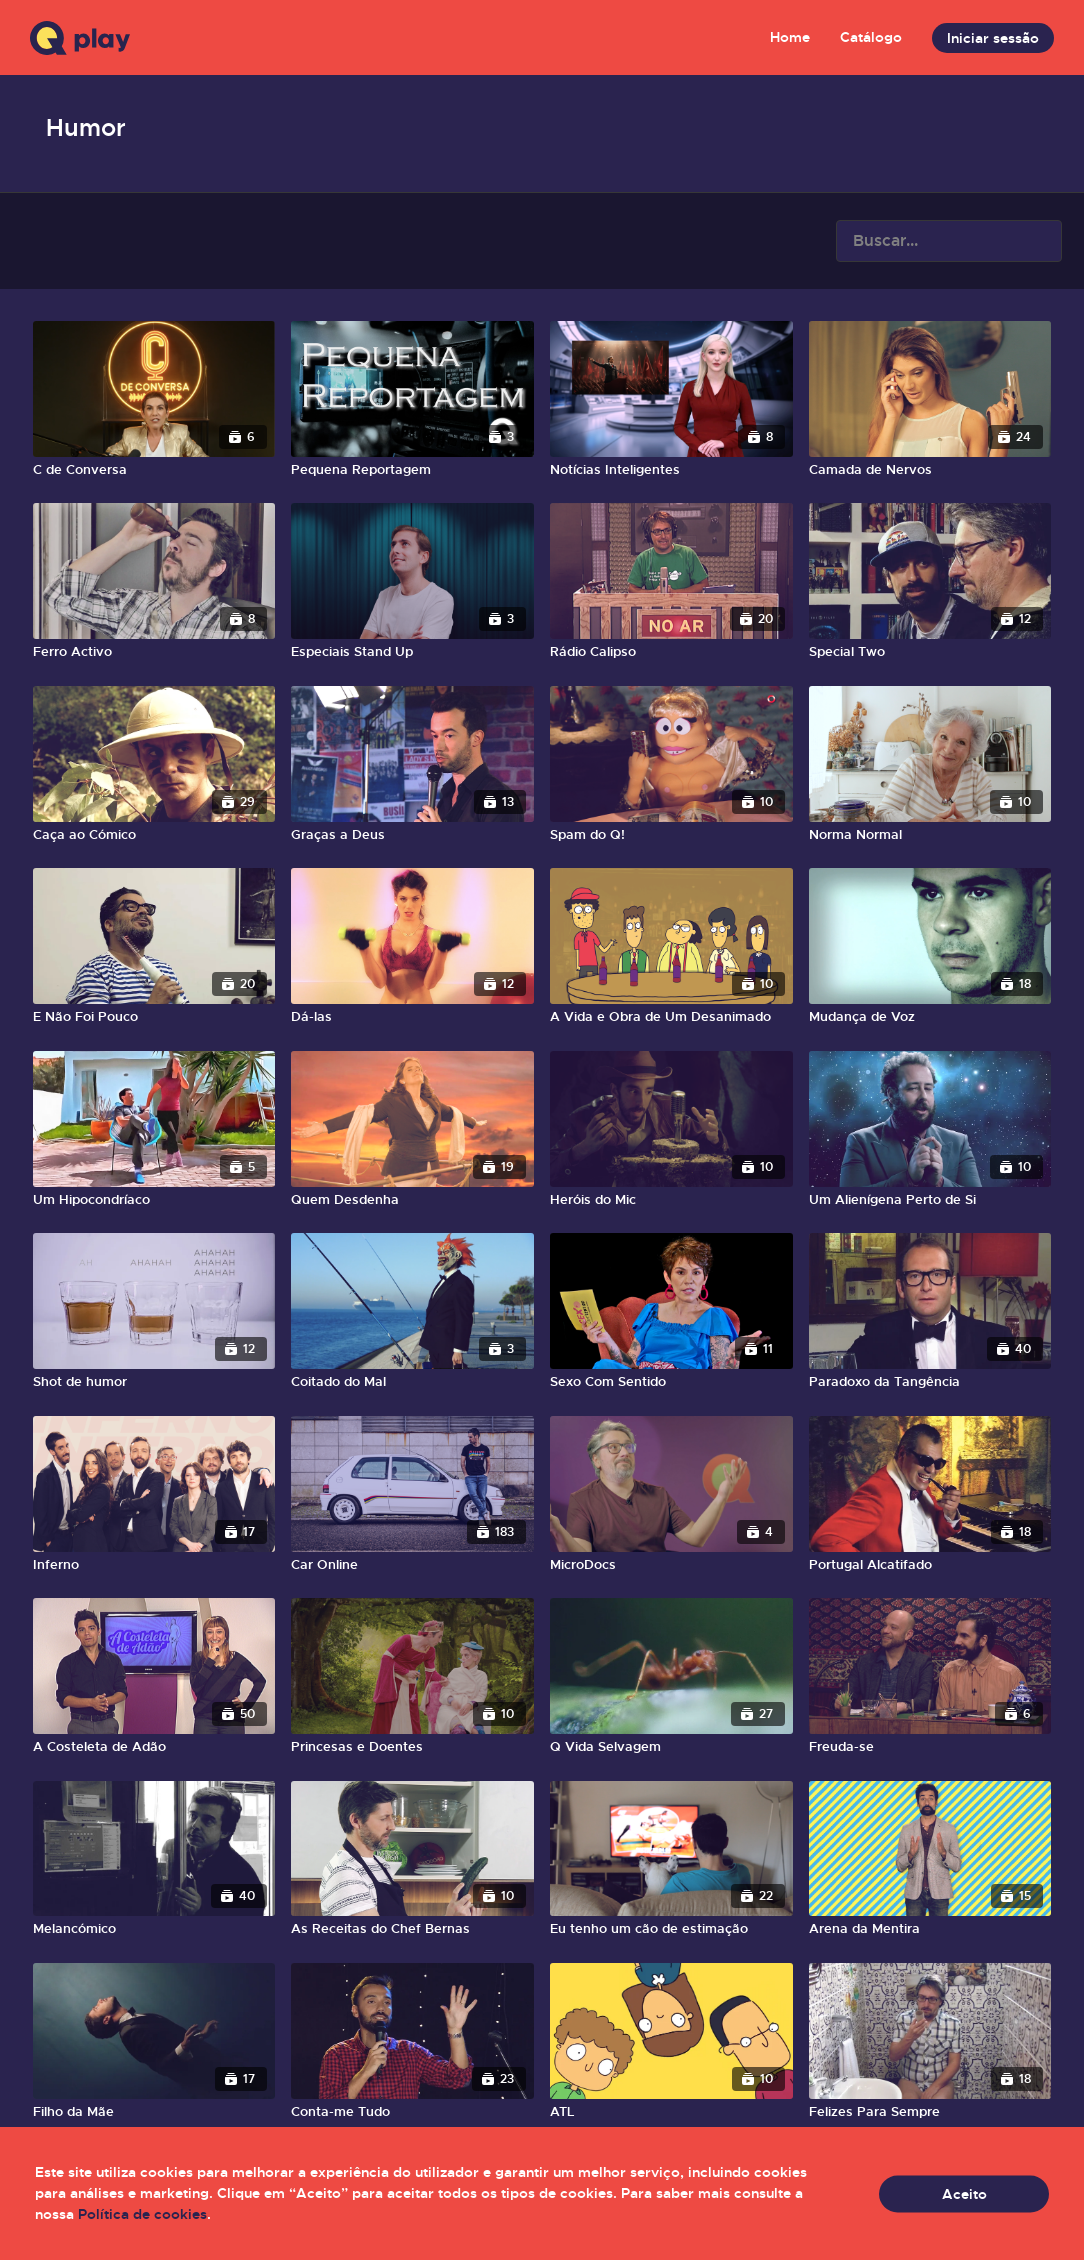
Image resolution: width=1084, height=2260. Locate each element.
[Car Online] (412, 1565)
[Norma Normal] (930, 835)
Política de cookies (142, 2214)
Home (790, 37)
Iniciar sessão (993, 38)
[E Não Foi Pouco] (154, 1017)
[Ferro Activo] (154, 652)
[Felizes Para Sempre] (930, 2112)
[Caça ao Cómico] (154, 835)
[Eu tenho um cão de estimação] (671, 1929)
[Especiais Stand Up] (412, 652)
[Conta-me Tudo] (412, 2112)
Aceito (964, 2193)
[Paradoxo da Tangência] (930, 1382)
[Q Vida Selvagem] (671, 1747)
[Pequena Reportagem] (412, 470)
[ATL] (671, 2112)
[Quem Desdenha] (412, 1200)
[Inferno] (154, 1565)
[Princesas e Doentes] (412, 1747)
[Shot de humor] (154, 1382)
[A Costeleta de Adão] (154, 1747)
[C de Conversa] (154, 470)
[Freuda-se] (930, 1747)
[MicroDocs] (671, 1565)
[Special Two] (930, 652)
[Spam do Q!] (671, 835)
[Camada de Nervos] (930, 470)
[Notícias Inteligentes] (671, 470)
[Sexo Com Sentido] (671, 1382)
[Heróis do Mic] (671, 1200)
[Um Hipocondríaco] (154, 1200)
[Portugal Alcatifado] (930, 1565)
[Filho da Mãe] (154, 2112)
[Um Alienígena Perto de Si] (930, 1200)
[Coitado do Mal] (412, 1382)
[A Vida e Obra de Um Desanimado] (671, 1017)
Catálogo (871, 37)
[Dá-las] (412, 1017)
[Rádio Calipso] (671, 652)
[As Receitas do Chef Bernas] (412, 1929)
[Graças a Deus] (412, 835)
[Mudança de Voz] (930, 1017)
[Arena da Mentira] (930, 1929)
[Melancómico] (154, 1929)
